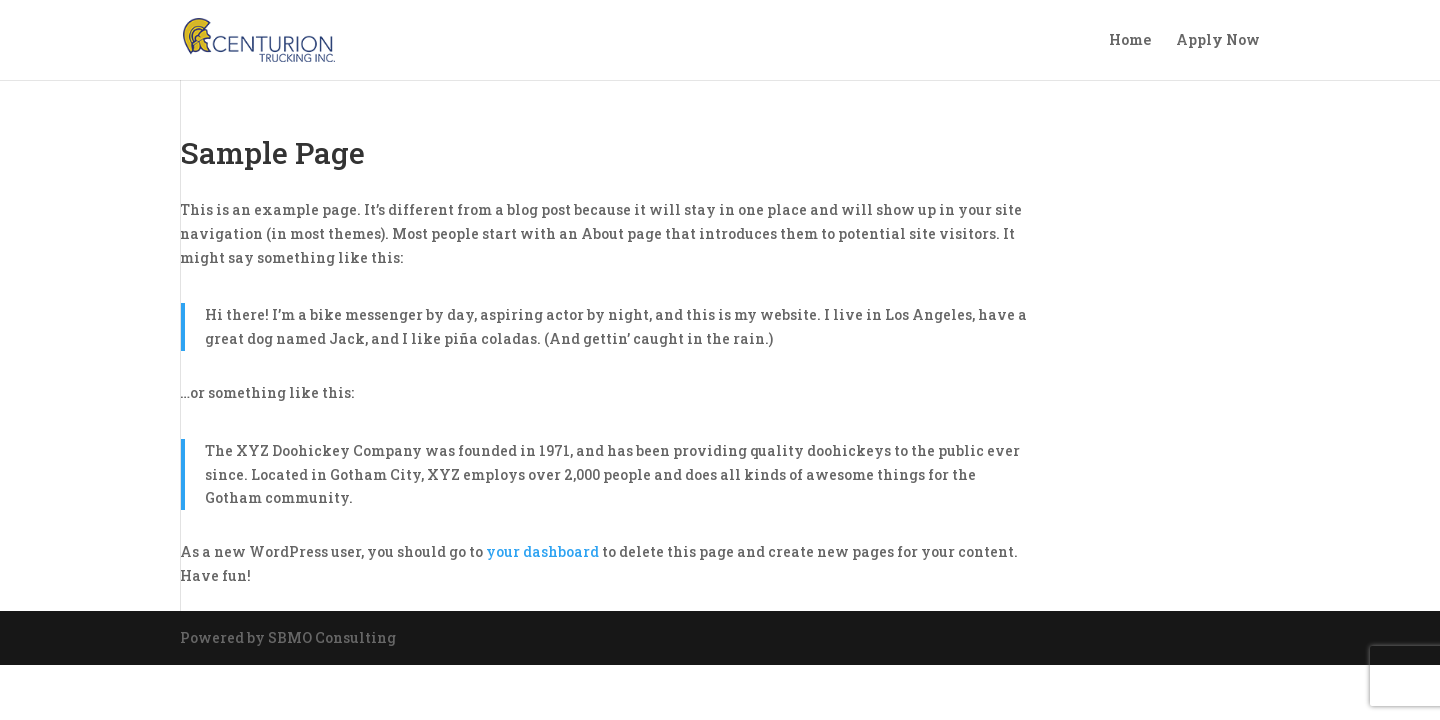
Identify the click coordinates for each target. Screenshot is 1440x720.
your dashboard (542, 551)
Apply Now (1218, 41)
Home (1130, 41)
